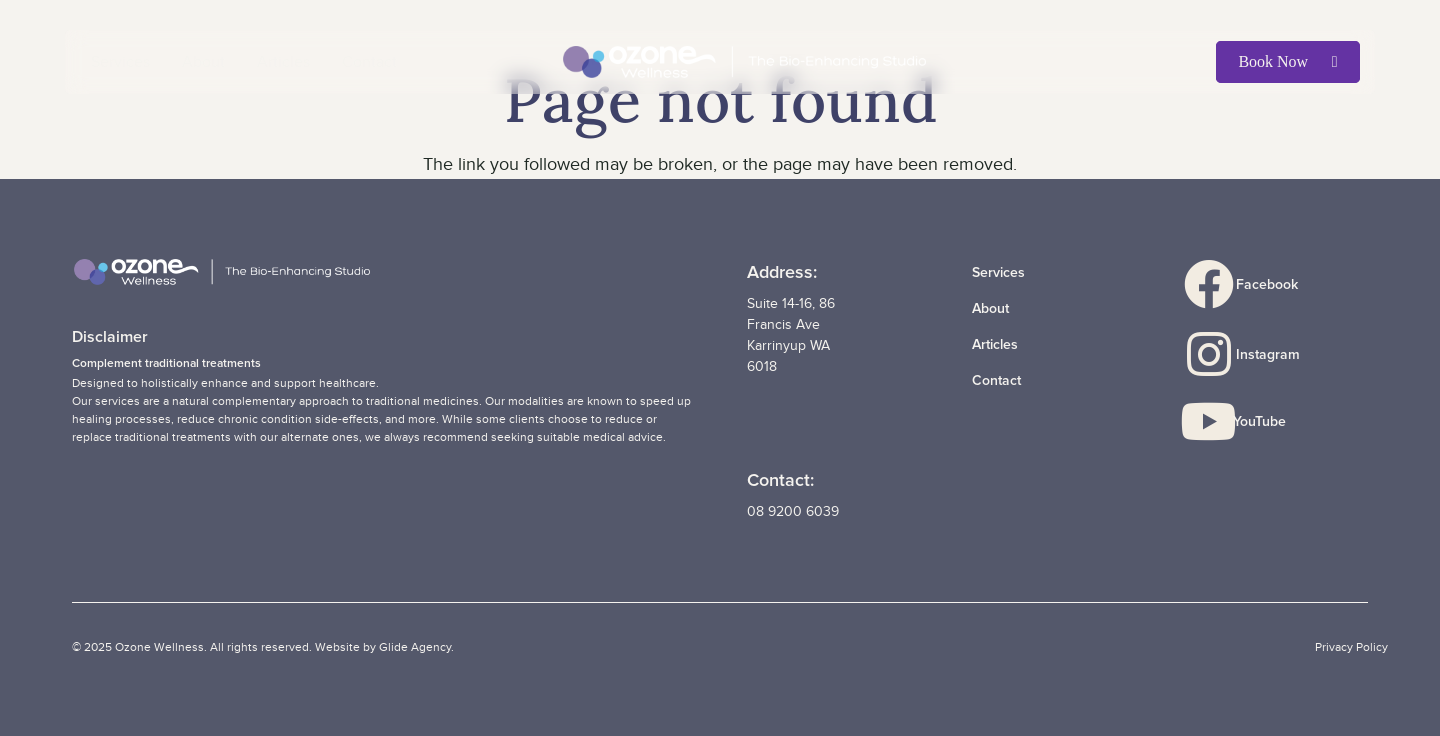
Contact (996, 380)
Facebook (1267, 284)
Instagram (1268, 354)
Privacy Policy (1351, 647)
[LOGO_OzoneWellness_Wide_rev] (744, 62)
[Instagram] (1219, 355)
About (990, 308)
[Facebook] (1219, 285)
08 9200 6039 (793, 511)
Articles (995, 344)
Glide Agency (415, 647)
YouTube (1259, 421)
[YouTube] (1217, 422)
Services (998, 272)
